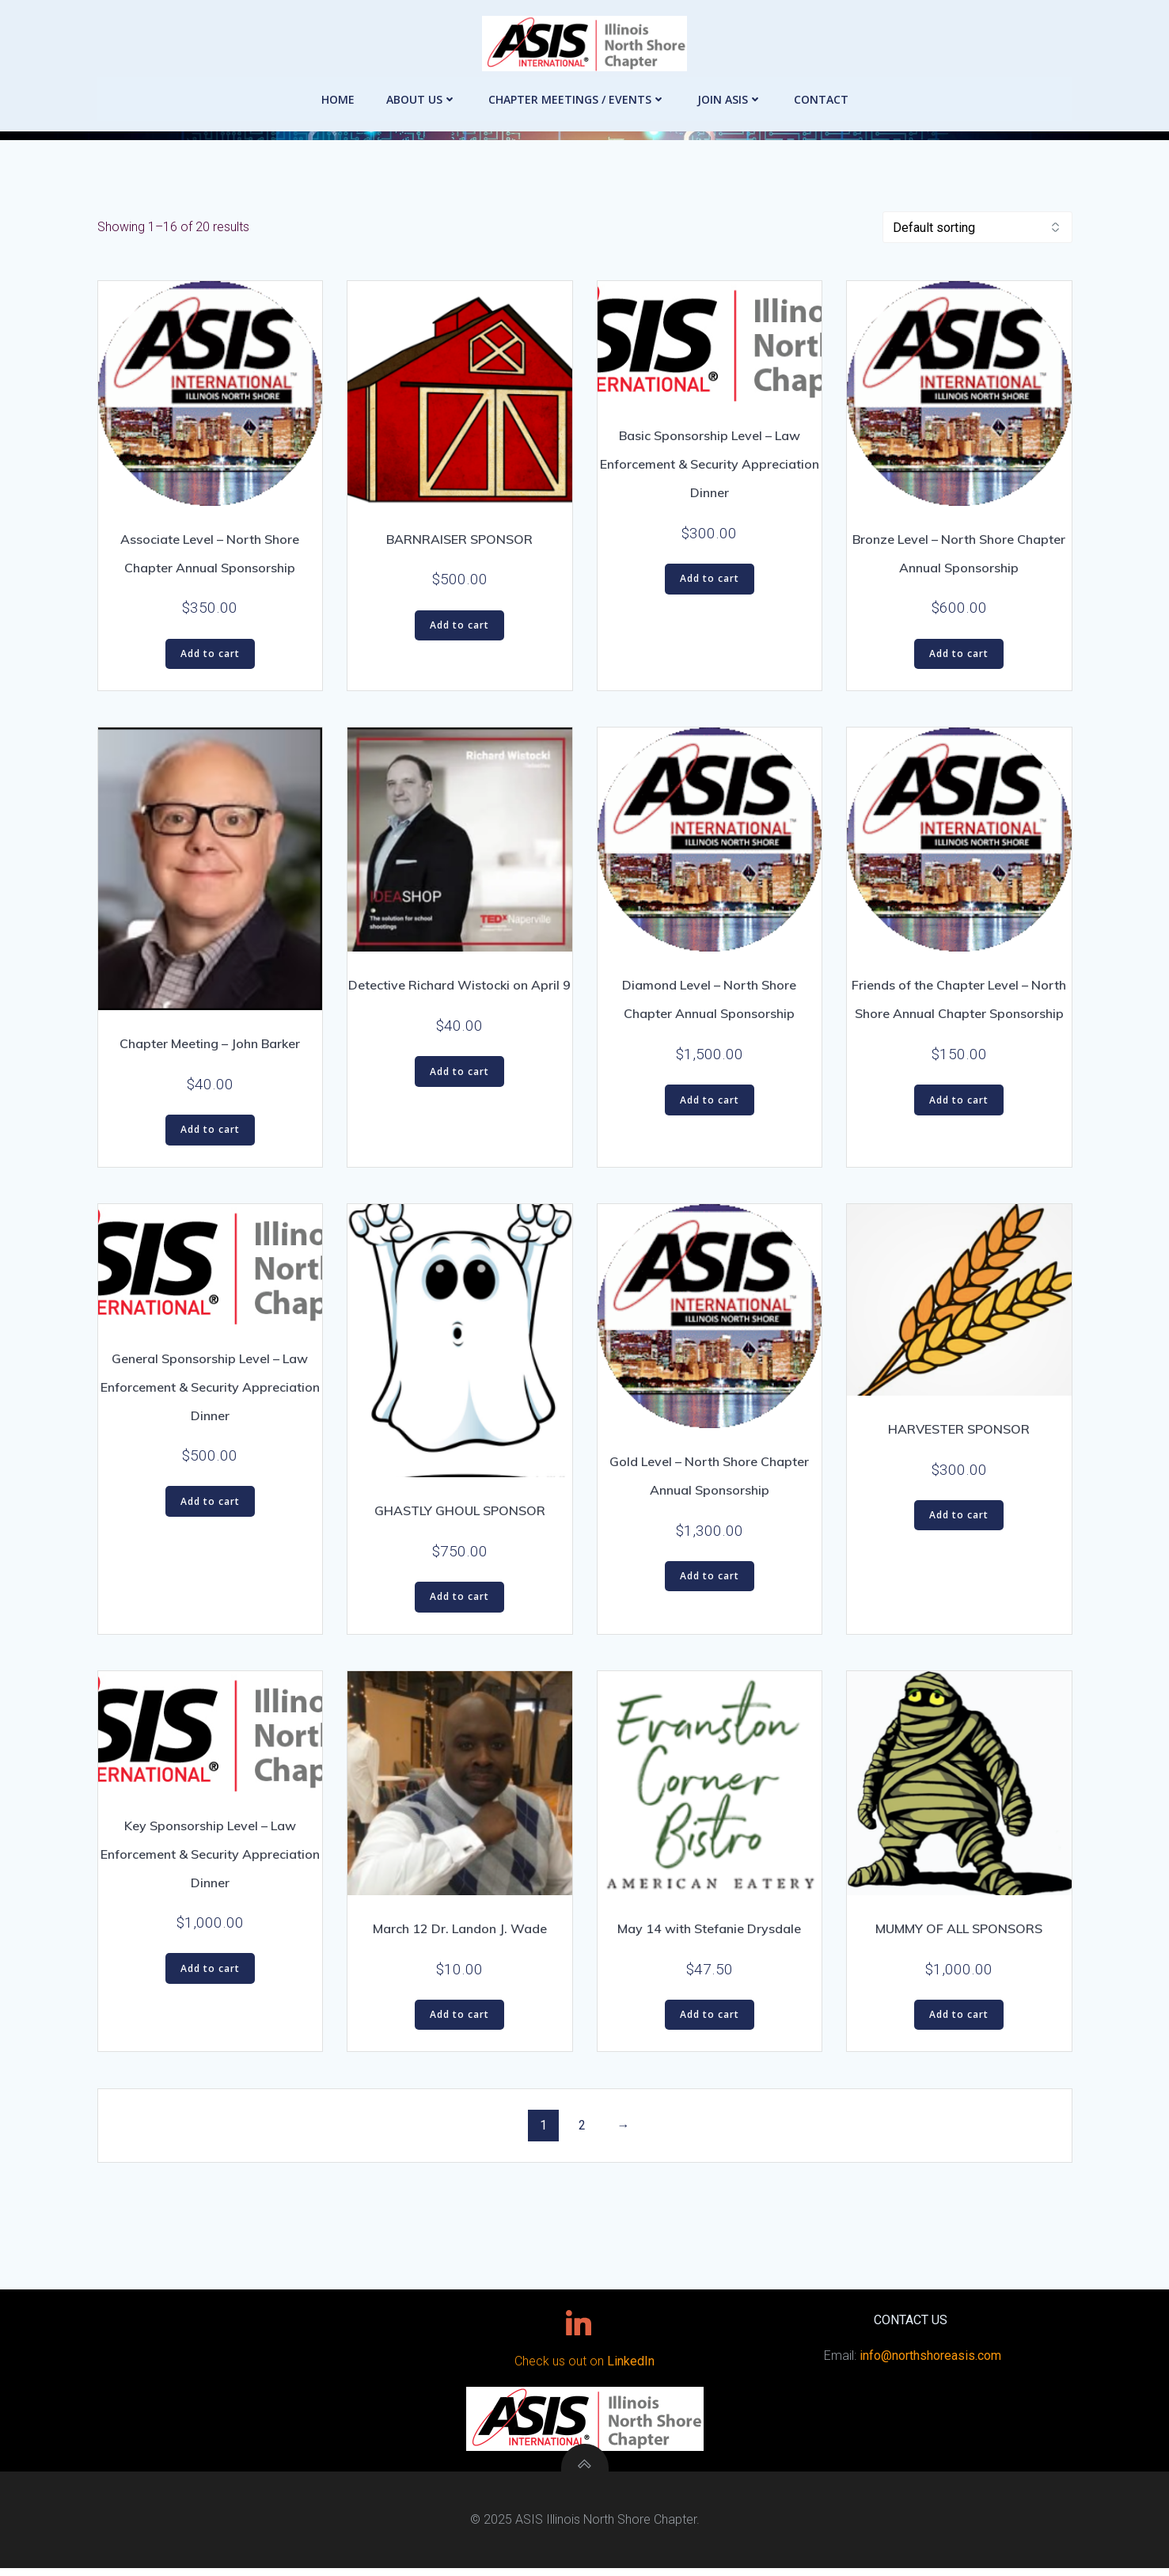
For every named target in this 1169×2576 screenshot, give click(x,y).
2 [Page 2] (582, 2128)
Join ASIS (729, 87)
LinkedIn (631, 2368)
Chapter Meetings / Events (577, 87)
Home (338, 87)
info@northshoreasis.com (927, 2363)
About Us (421, 87)
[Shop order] (977, 230)
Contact (821, 87)
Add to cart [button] (210, 656)
